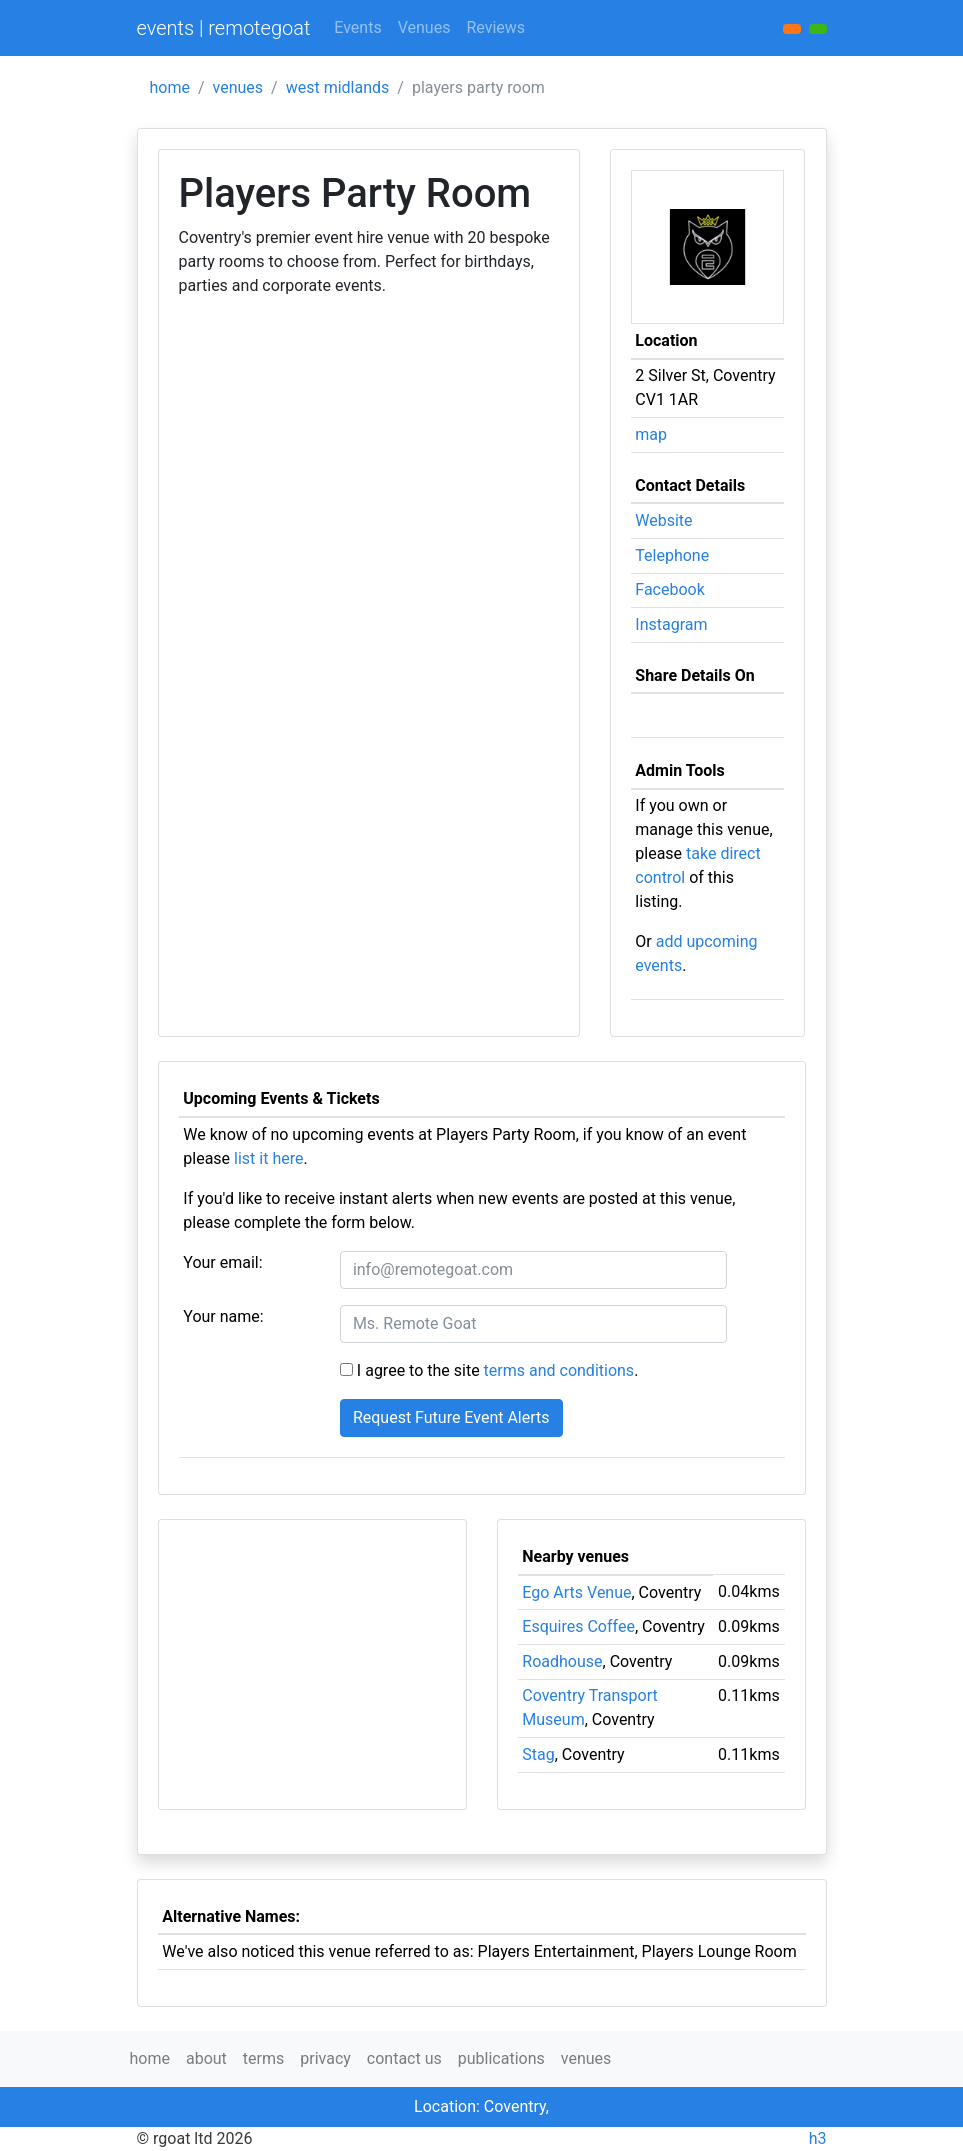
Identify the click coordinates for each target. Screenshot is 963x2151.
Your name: (223, 1316)
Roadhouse (562, 1661)
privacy (325, 2058)
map (651, 434)
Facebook (669, 589)
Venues (424, 27)
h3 (818, 2138)
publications (501, 2058)
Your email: (222, 1262)
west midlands (338, 87)
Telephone (672, 555)
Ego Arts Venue (576, 1592)
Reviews (495, 27)
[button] (818, 29)
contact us (404, 2058)
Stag (538, 1754)
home (170, 87)
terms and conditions (559, 1370)
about (206, 2058)
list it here (268, 1158)
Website (663, 520)
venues (238, 87)
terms (263, 2058)
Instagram (671, 624)
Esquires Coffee (578, 1626)
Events (357, 27)
